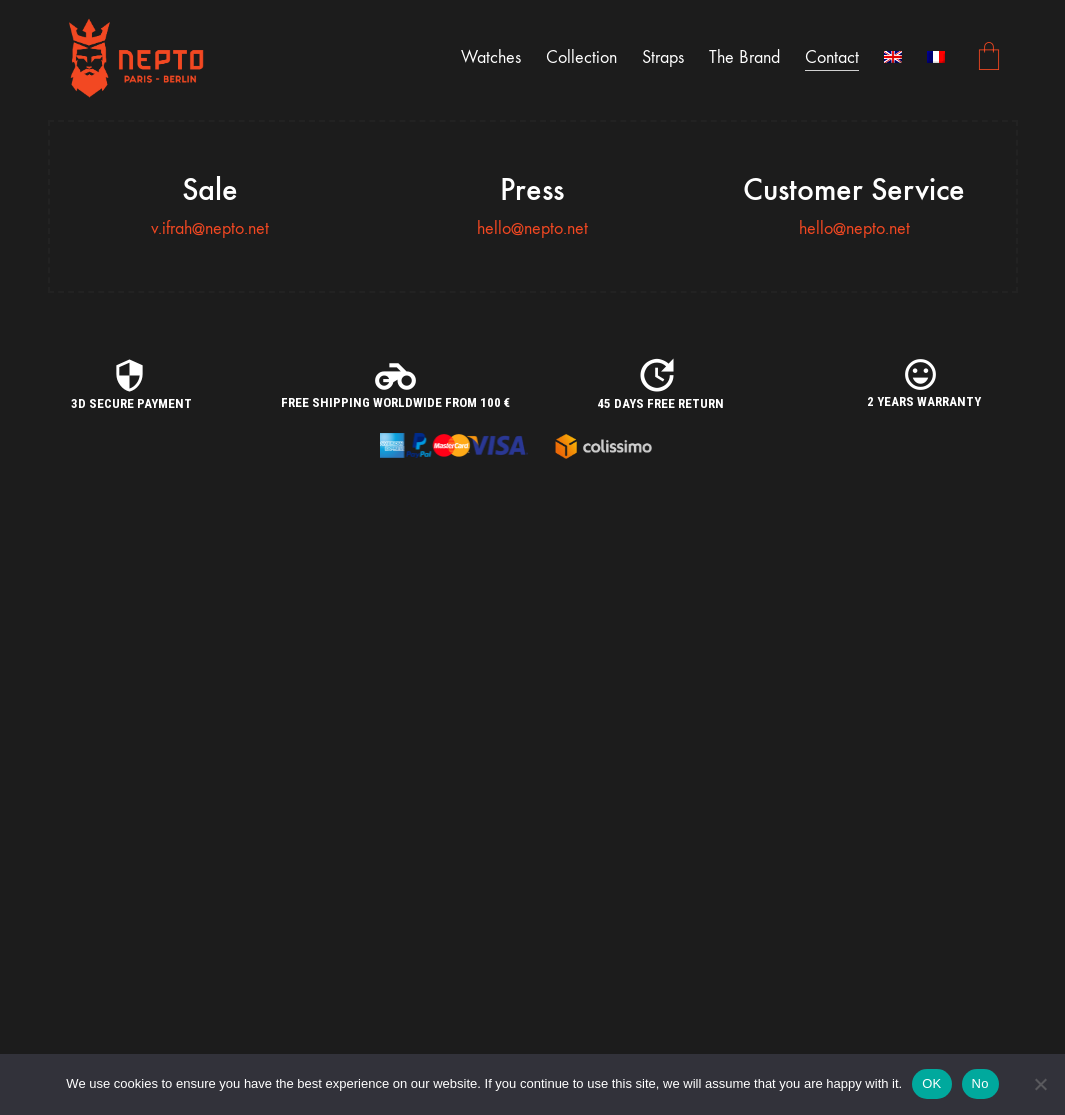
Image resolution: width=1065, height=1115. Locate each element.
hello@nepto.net (532, 228)
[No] (1040, 1084)
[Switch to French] (936, 58)
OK (931, 1083)
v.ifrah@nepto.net (210, 228)
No (980, 1083)
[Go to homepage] (138, 58)
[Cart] (989, 58)
